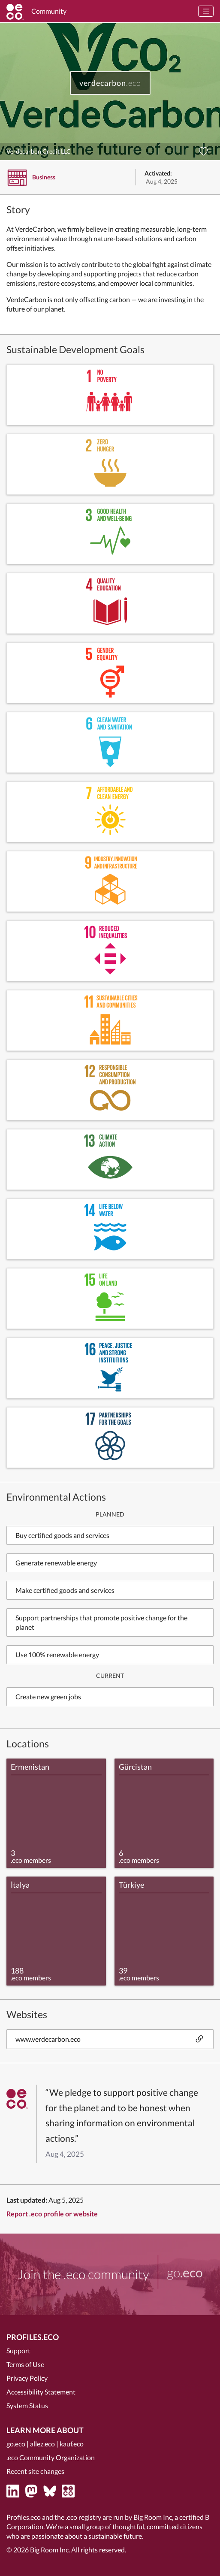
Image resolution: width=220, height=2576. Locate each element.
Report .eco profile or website (52, 2214)
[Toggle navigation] (206, 11)
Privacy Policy (27, 2378)
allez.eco (42, 2444)
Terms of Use (25, 2364)
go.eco (15, 2444)
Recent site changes (35, 2471)
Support (18, 2350)
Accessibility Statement (40, 2392)
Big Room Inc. (50, 2550)
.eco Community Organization (50, 2457)
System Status (27, 2405)
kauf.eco (72, 2444)
